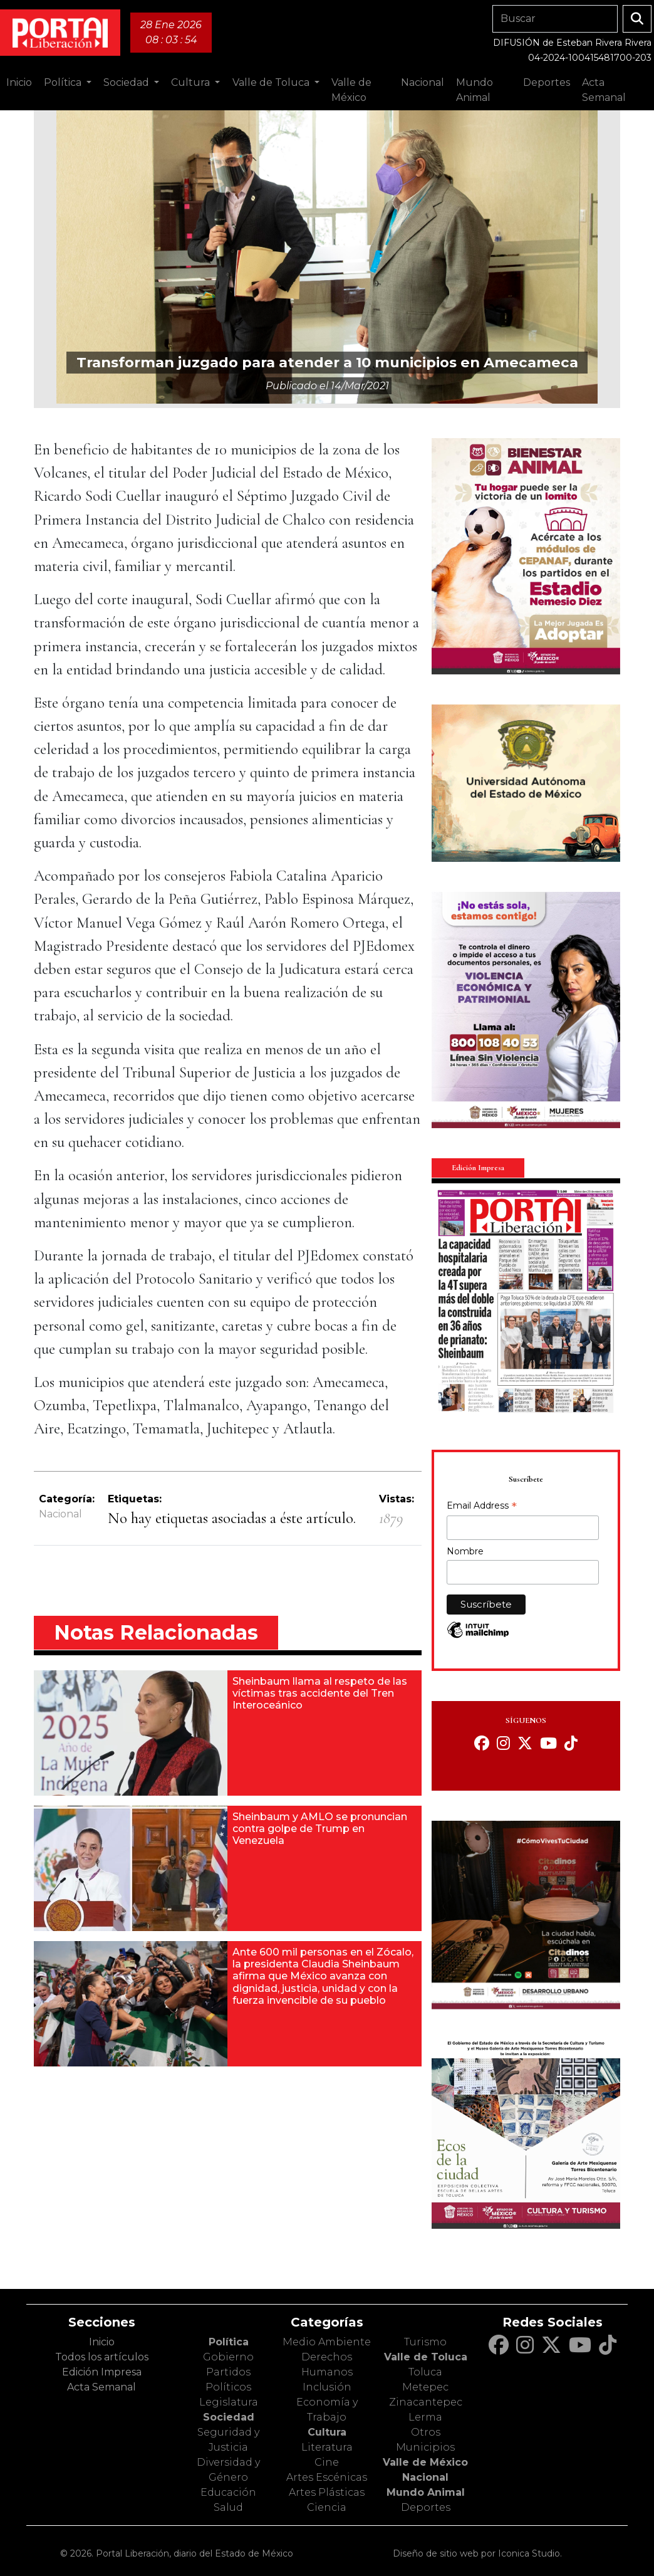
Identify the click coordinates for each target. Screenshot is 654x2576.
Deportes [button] (546, 82)
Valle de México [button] (351, 89)
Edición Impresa (102, 2372)
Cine (326, 2462)
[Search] (555, 19)
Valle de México (425, 2462)
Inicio (19, 82)
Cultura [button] (191, 82)
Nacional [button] (422, 82)
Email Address (482, 1506)
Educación (228, 2492)
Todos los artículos (101, 2357)
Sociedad (228, 2417)
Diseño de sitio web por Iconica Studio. (477, 2553)
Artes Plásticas (327, 2492)
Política (229, 2342)
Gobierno (228, 2357)
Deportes (425, 2507)
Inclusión (327, 2387)
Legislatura (228, 2402)
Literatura (327, 2447)
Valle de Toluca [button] (272, 82)
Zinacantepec (425, 2402)
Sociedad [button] (127, 82)
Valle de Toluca (425, 2357)
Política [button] (64, 82)
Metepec (425, 2387)
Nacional (60, 1514)
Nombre (465, 1551)
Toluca (425, 2372)
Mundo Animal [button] (474, 89)
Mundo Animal (426, 2492)
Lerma (425, 2417)
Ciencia (326, 2507)
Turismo (425, 2342)
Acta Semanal (604, 89)
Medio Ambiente (327, 2342)
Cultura (327, 2432)
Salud (228, 2507)
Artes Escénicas (326, 2477)
